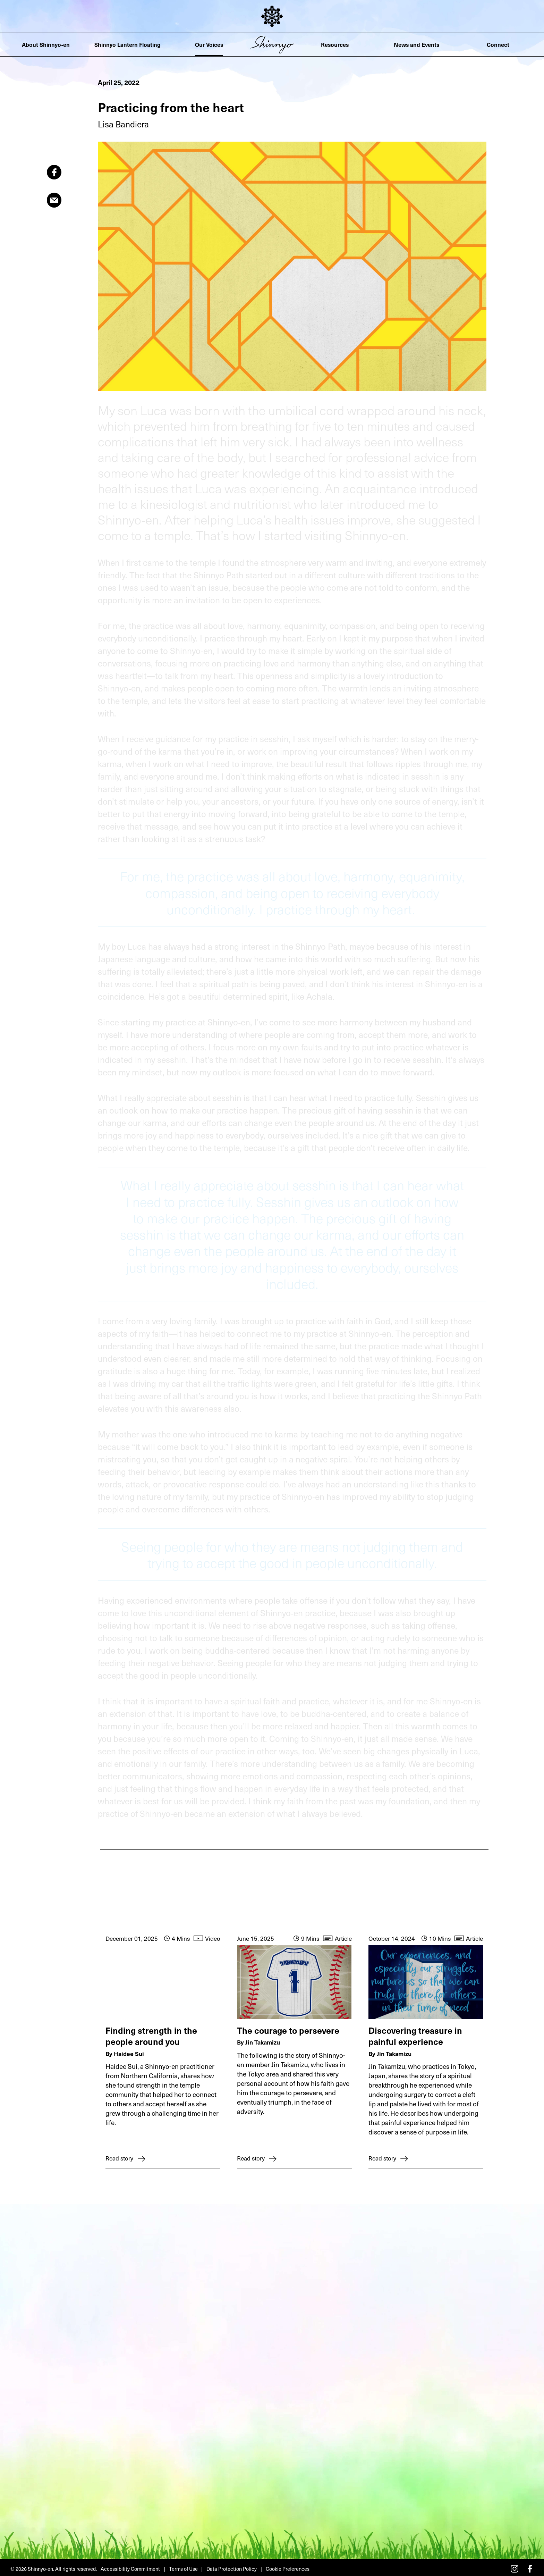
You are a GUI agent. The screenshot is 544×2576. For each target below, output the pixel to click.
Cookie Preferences (285, 2566)
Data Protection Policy (229, 2566)
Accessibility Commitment (130, 2566)
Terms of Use (181, 2566)
